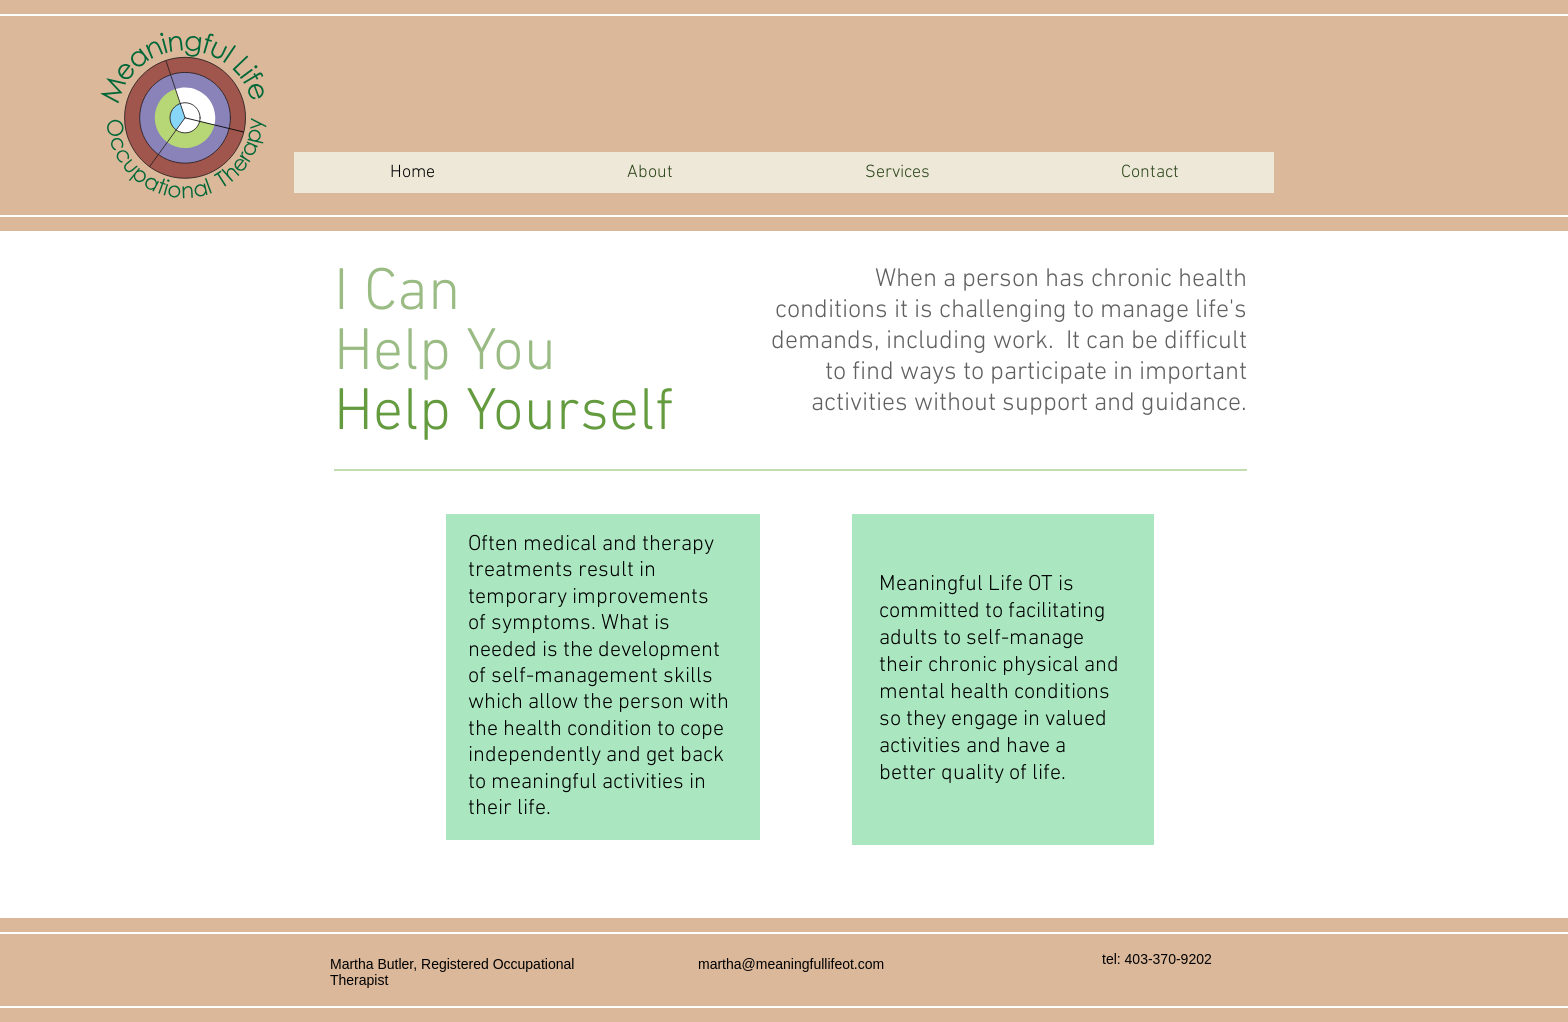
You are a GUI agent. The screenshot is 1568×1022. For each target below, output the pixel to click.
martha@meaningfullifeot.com (791, 964)
